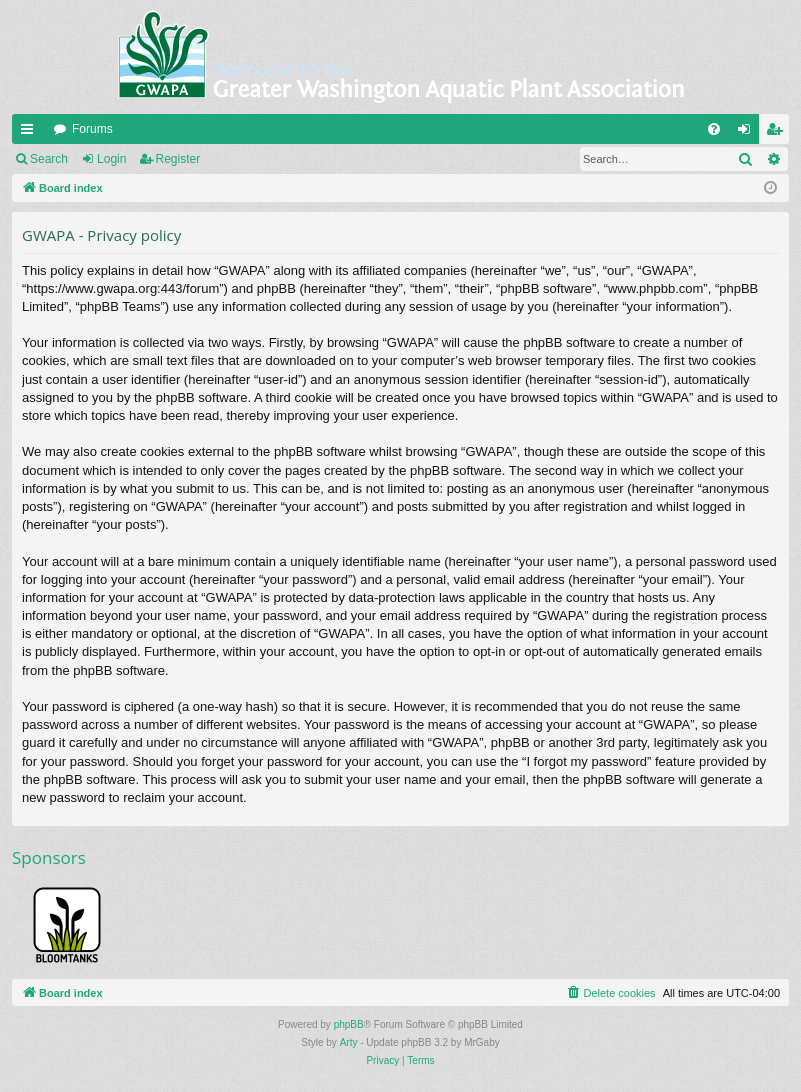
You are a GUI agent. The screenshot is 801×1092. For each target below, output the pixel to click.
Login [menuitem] (748, 133)
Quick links (31, 133)
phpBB (349, 1024)
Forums (92, 129)
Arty (349, 1042)
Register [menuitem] (778, 133)
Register (178, 159)
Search (49, 159)
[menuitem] (714, 129)
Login (111, 159)
